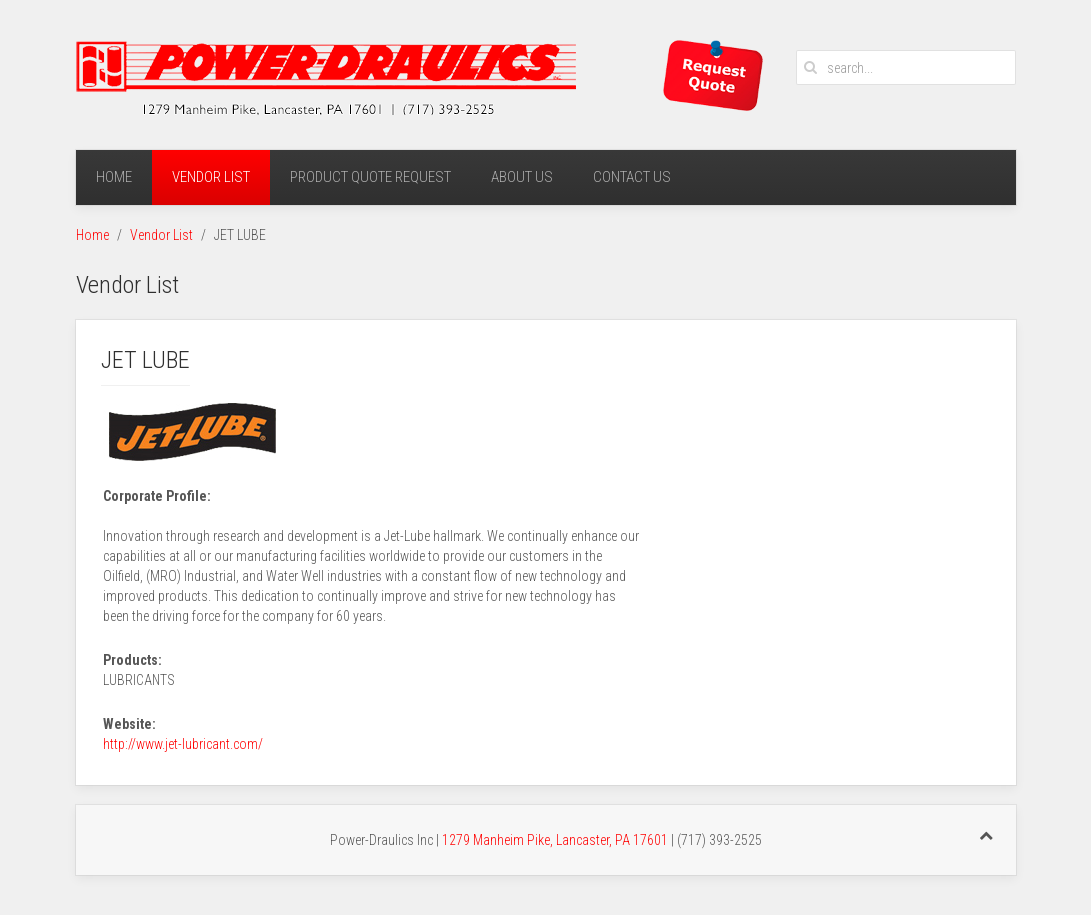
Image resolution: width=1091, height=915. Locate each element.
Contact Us (632, 177)
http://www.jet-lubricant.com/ (183, 744)
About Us (522, 177)
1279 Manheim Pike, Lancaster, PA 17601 (555, 840)
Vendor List (211, 177)
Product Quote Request (370, 177)
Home (114, 177)
